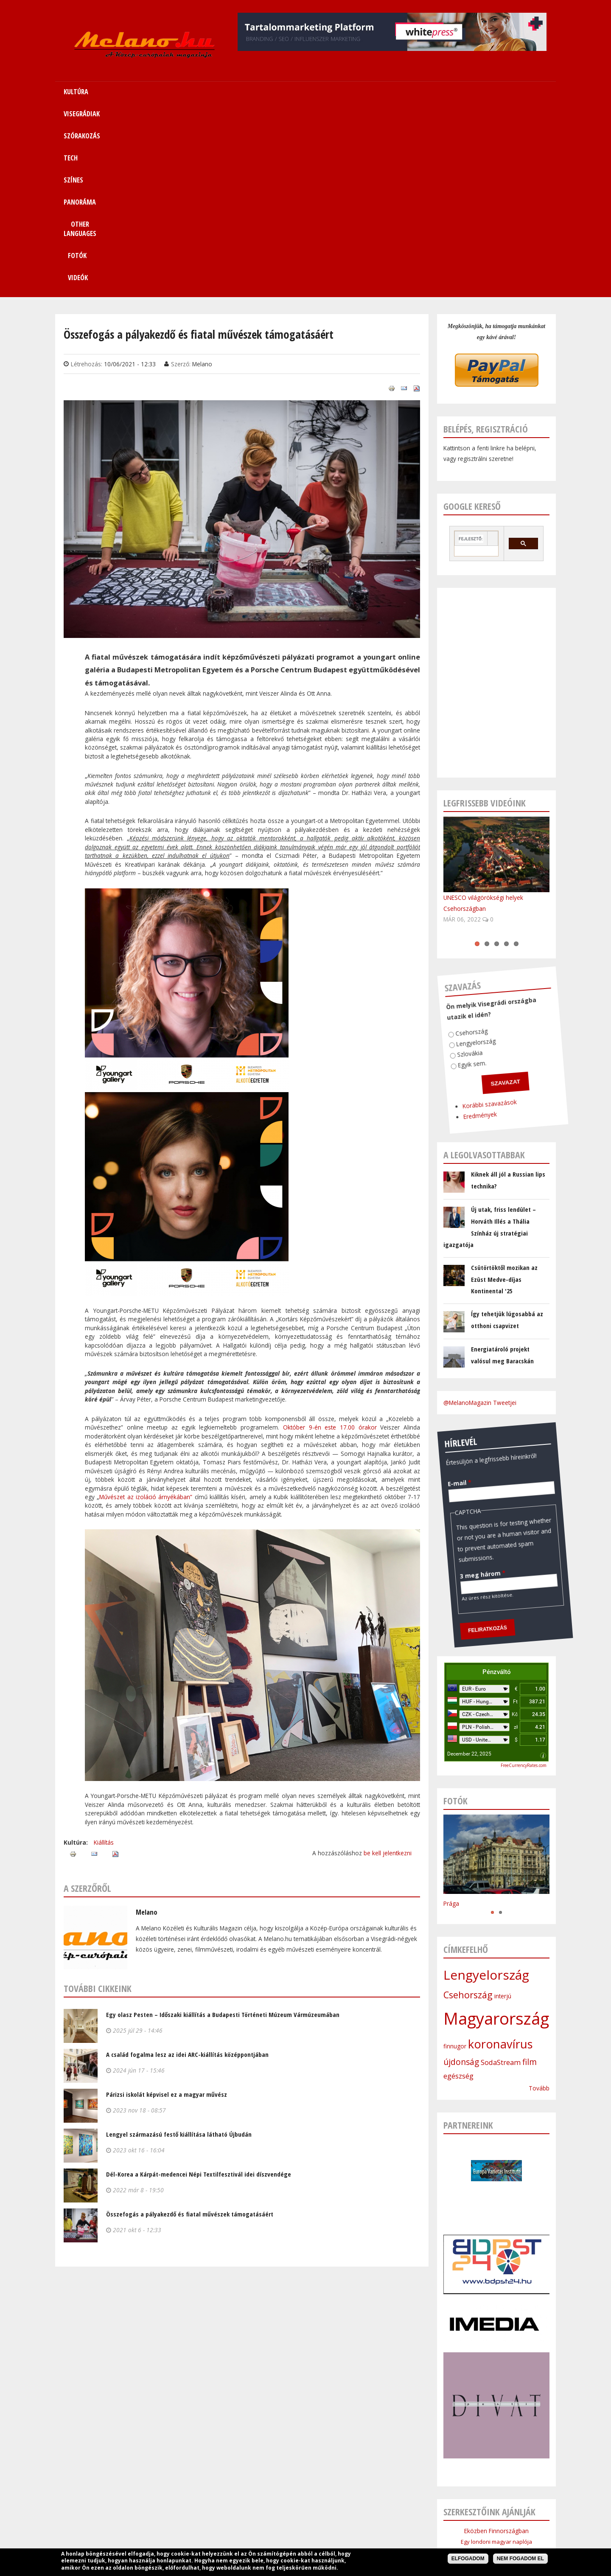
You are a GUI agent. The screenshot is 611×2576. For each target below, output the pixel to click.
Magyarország (496, 1832)
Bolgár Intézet (496, 2410)
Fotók (455, 91)
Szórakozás (247, 2525)
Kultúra (171, 2525)
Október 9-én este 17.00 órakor (330, 1241)
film (529, 1876)
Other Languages (386, 2525)
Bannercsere (370, 2545)
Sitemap (431, 2525)
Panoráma (339, 2525)
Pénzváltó (496, 1486)
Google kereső (472, 320)
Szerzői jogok (326, 2545)
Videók (502, 91)
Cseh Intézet (496, 2389)
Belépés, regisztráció (485, 243)
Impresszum (241, 2545)
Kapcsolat (465, 2525)
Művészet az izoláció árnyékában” (145, 1311)
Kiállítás (104, 1656)
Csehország (453, 835)
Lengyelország (454, 846)
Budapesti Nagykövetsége (496, 2431)
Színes (305, 2525)
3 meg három (437, 1376)
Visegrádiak (206, 2525)
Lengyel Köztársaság (496, 2420)
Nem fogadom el (520, 2559)
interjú (502, 1810)
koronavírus (500, 1858)
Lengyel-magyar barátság (497, 2367)
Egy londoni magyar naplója (496, 2356)
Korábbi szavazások (447, 909)
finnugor (454, 1860)
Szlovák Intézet (496, 2399)
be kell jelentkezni (388, 1667)
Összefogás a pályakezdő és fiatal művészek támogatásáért (189, 2028)
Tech (280, 2525)
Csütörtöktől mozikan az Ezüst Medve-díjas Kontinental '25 (504, 1093)
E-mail (443, 1282)
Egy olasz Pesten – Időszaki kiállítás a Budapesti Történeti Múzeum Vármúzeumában (222, 1828)
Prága (451, 1718)
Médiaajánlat (283, 2545)
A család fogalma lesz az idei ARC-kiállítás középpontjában (187, 1868)
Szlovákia (445, 855)
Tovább (539, 1902)
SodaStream (501, 1876)
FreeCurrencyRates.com (524, 1579)
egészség (458, 1890)
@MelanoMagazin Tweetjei (479, 1217)
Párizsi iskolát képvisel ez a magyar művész (166, 1908)
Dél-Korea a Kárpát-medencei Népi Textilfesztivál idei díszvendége (198, 1988)
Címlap (142, 2525)
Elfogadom (468, 2559)
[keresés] (471, 353)
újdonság (461, 1876)
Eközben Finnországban (496, 2345)
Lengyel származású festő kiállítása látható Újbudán (179, 1948)
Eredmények (435, 916)
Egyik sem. (444, 866)
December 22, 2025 (469, 1568)
